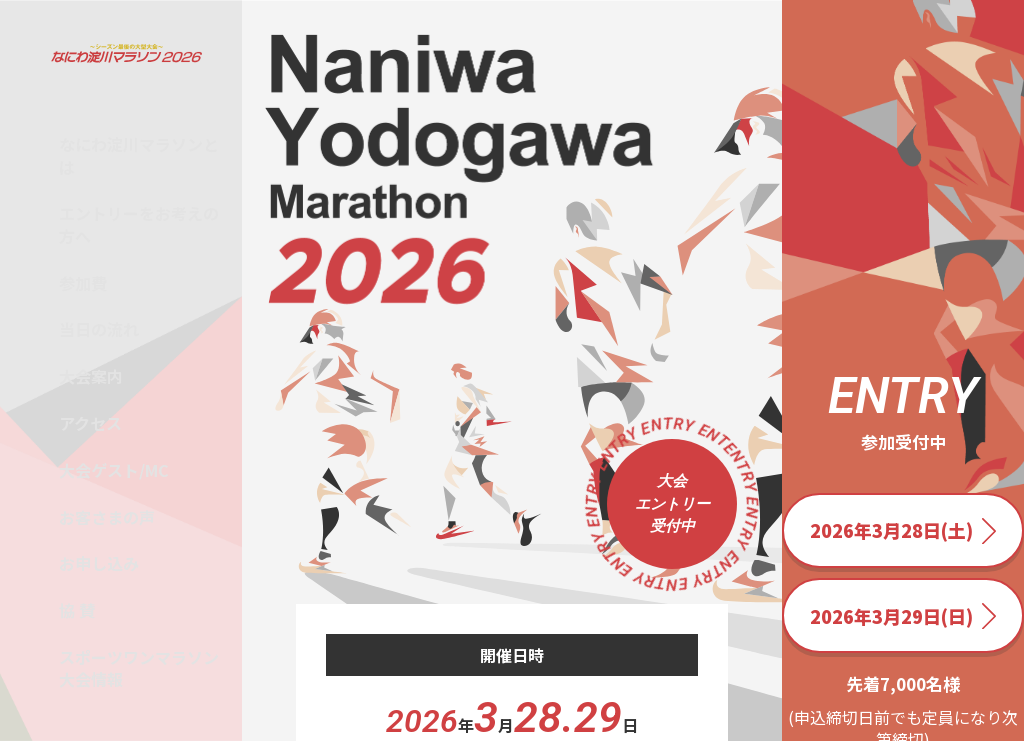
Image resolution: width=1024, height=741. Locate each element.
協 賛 (77, 610)
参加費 (83, 283)
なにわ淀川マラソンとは (139, 155)
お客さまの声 (107, 517)
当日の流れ (99, 329)
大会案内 (91, 376)
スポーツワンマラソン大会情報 (139, 668)
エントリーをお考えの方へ (139, 224)
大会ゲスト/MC (114, 470)
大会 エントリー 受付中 (672, 503)
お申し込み (99, 563)
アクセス (90, 423)
